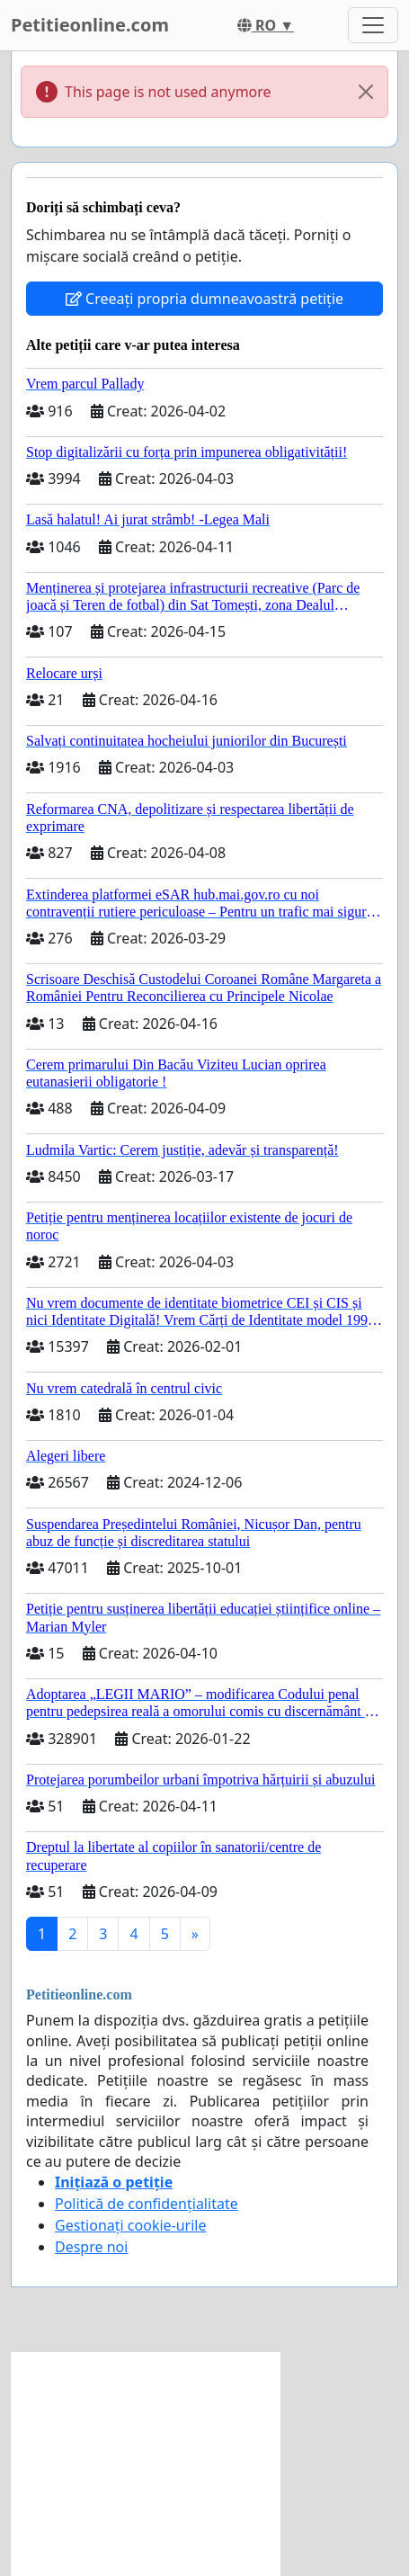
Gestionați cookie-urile (131, 2225)
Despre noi (91, 2247)
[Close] (365, 92)
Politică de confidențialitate (146, 2204)
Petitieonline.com (90, 25)
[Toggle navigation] (373, 25)
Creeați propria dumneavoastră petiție (204, 299)
